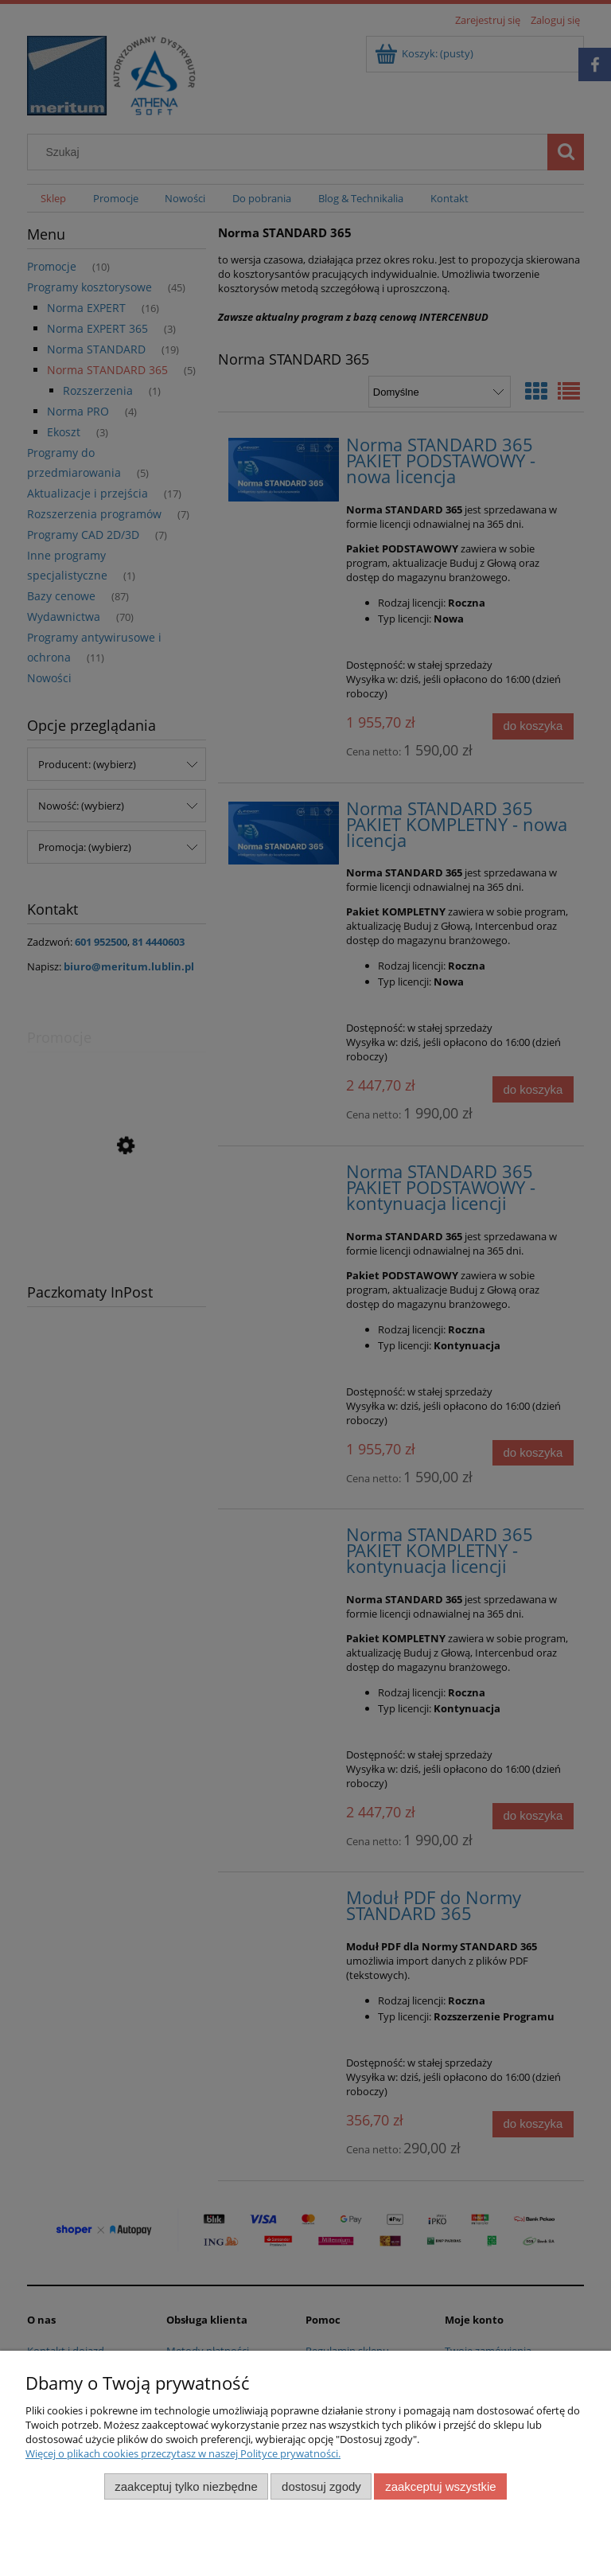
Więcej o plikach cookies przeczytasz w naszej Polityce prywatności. (183, 2453)
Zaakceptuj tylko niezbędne (186, 2486)
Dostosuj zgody (321, 2486)
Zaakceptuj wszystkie (440, 2486)
